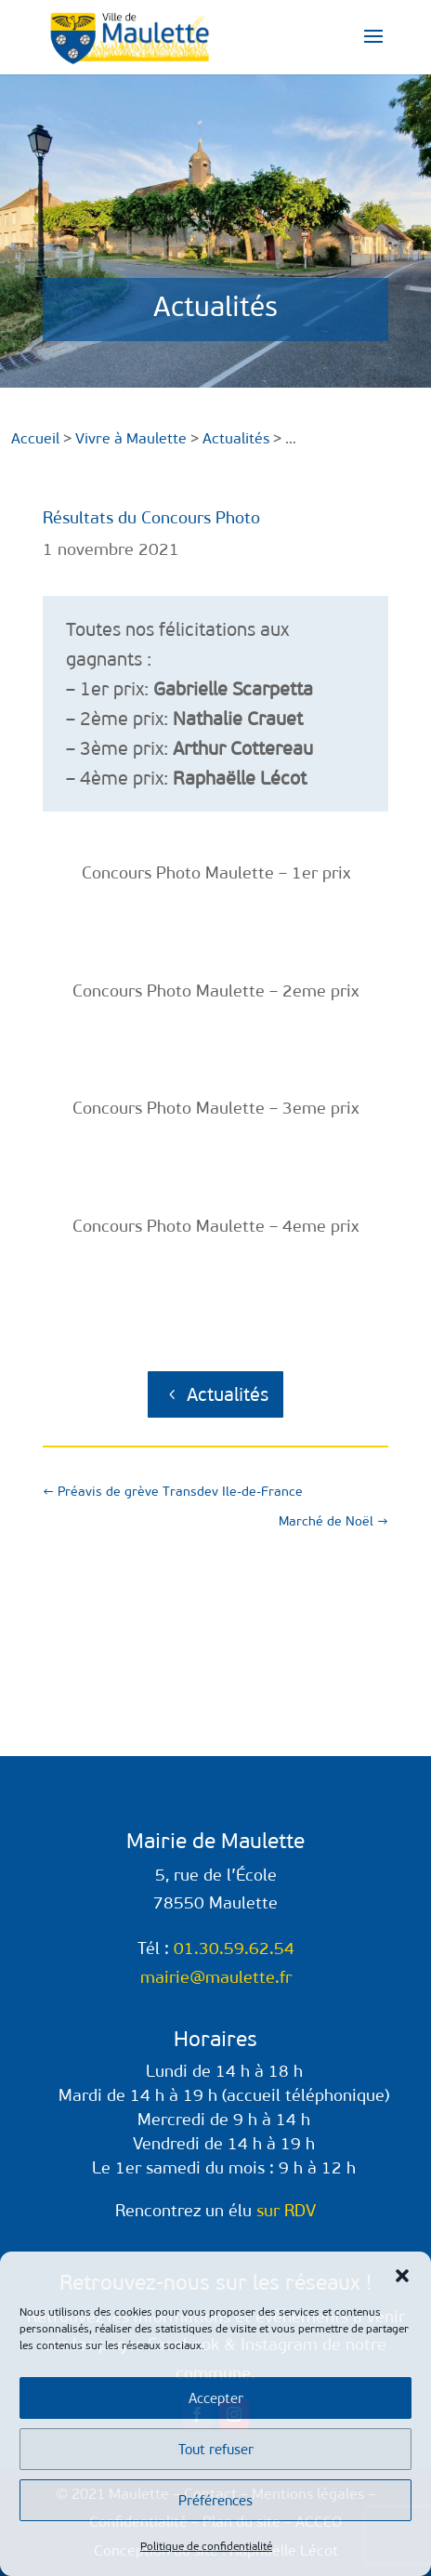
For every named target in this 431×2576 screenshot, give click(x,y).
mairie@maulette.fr (216, 1977)
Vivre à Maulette (131, 438)
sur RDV (286, 2210)
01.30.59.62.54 (234, 1948)
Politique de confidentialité (206, 2546)
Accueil (35, 438)
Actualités (227, 1394)
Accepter (216, 2398)
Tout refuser (216, 2449)
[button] (402, 2275)
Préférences (215, 2500)
